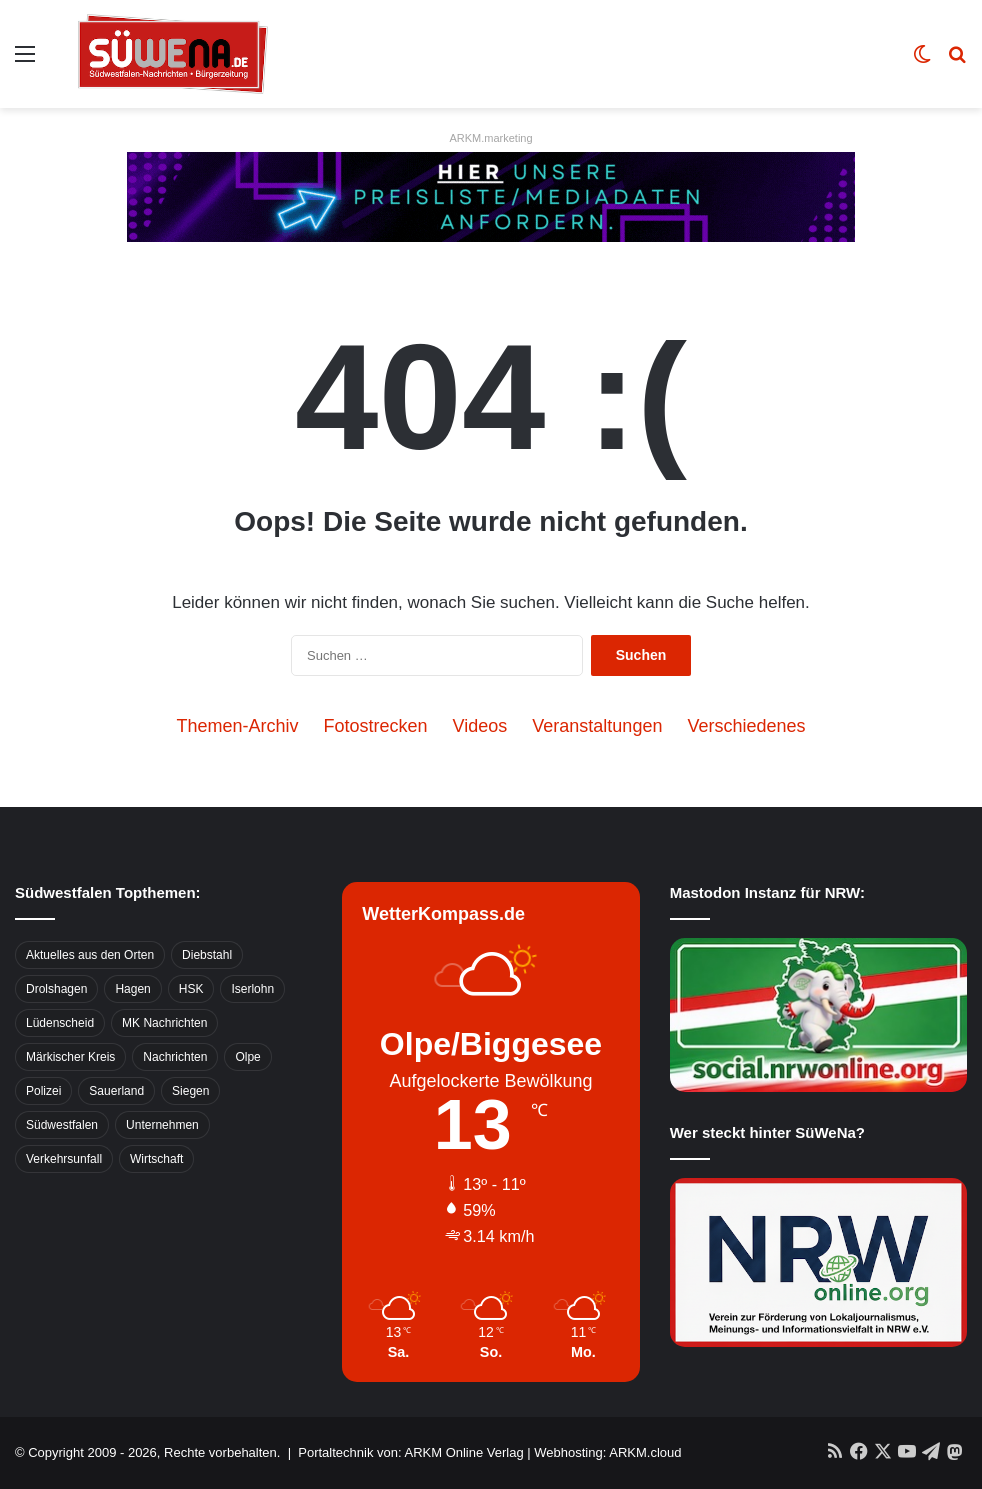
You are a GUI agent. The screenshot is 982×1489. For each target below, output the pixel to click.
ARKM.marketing (490, 138)
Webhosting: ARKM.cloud (607, 1452)
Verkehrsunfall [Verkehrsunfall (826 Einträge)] (64, 1159)
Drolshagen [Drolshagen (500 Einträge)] (56, 989)
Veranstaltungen (597, 726)
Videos (480, 726)
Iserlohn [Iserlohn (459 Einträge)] (252, 989)
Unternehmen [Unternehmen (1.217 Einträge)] (162, 1125)
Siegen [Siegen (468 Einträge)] (190, 1091)
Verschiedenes (746, 726)
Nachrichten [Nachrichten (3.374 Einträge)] (175, 1057)
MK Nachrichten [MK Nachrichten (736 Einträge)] (164, 1023)
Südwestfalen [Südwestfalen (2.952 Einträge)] (62, 1125)
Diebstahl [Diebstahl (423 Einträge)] (207, 955)
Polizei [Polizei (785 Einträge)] (43, 1091)
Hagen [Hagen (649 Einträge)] (132, 989)
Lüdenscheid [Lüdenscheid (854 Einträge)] (60, 1023)
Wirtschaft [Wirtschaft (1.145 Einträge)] (156, 1159)
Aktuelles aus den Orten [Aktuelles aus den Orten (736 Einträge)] (90, 955)
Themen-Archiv (237, 726)
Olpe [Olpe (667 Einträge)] (247, 1057)
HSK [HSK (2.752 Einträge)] (191, 989)
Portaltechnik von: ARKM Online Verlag (410, 1452)
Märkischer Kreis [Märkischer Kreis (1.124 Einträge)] (70, 1057)
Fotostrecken (376, 726)
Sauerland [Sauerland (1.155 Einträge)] (116, 1091)
